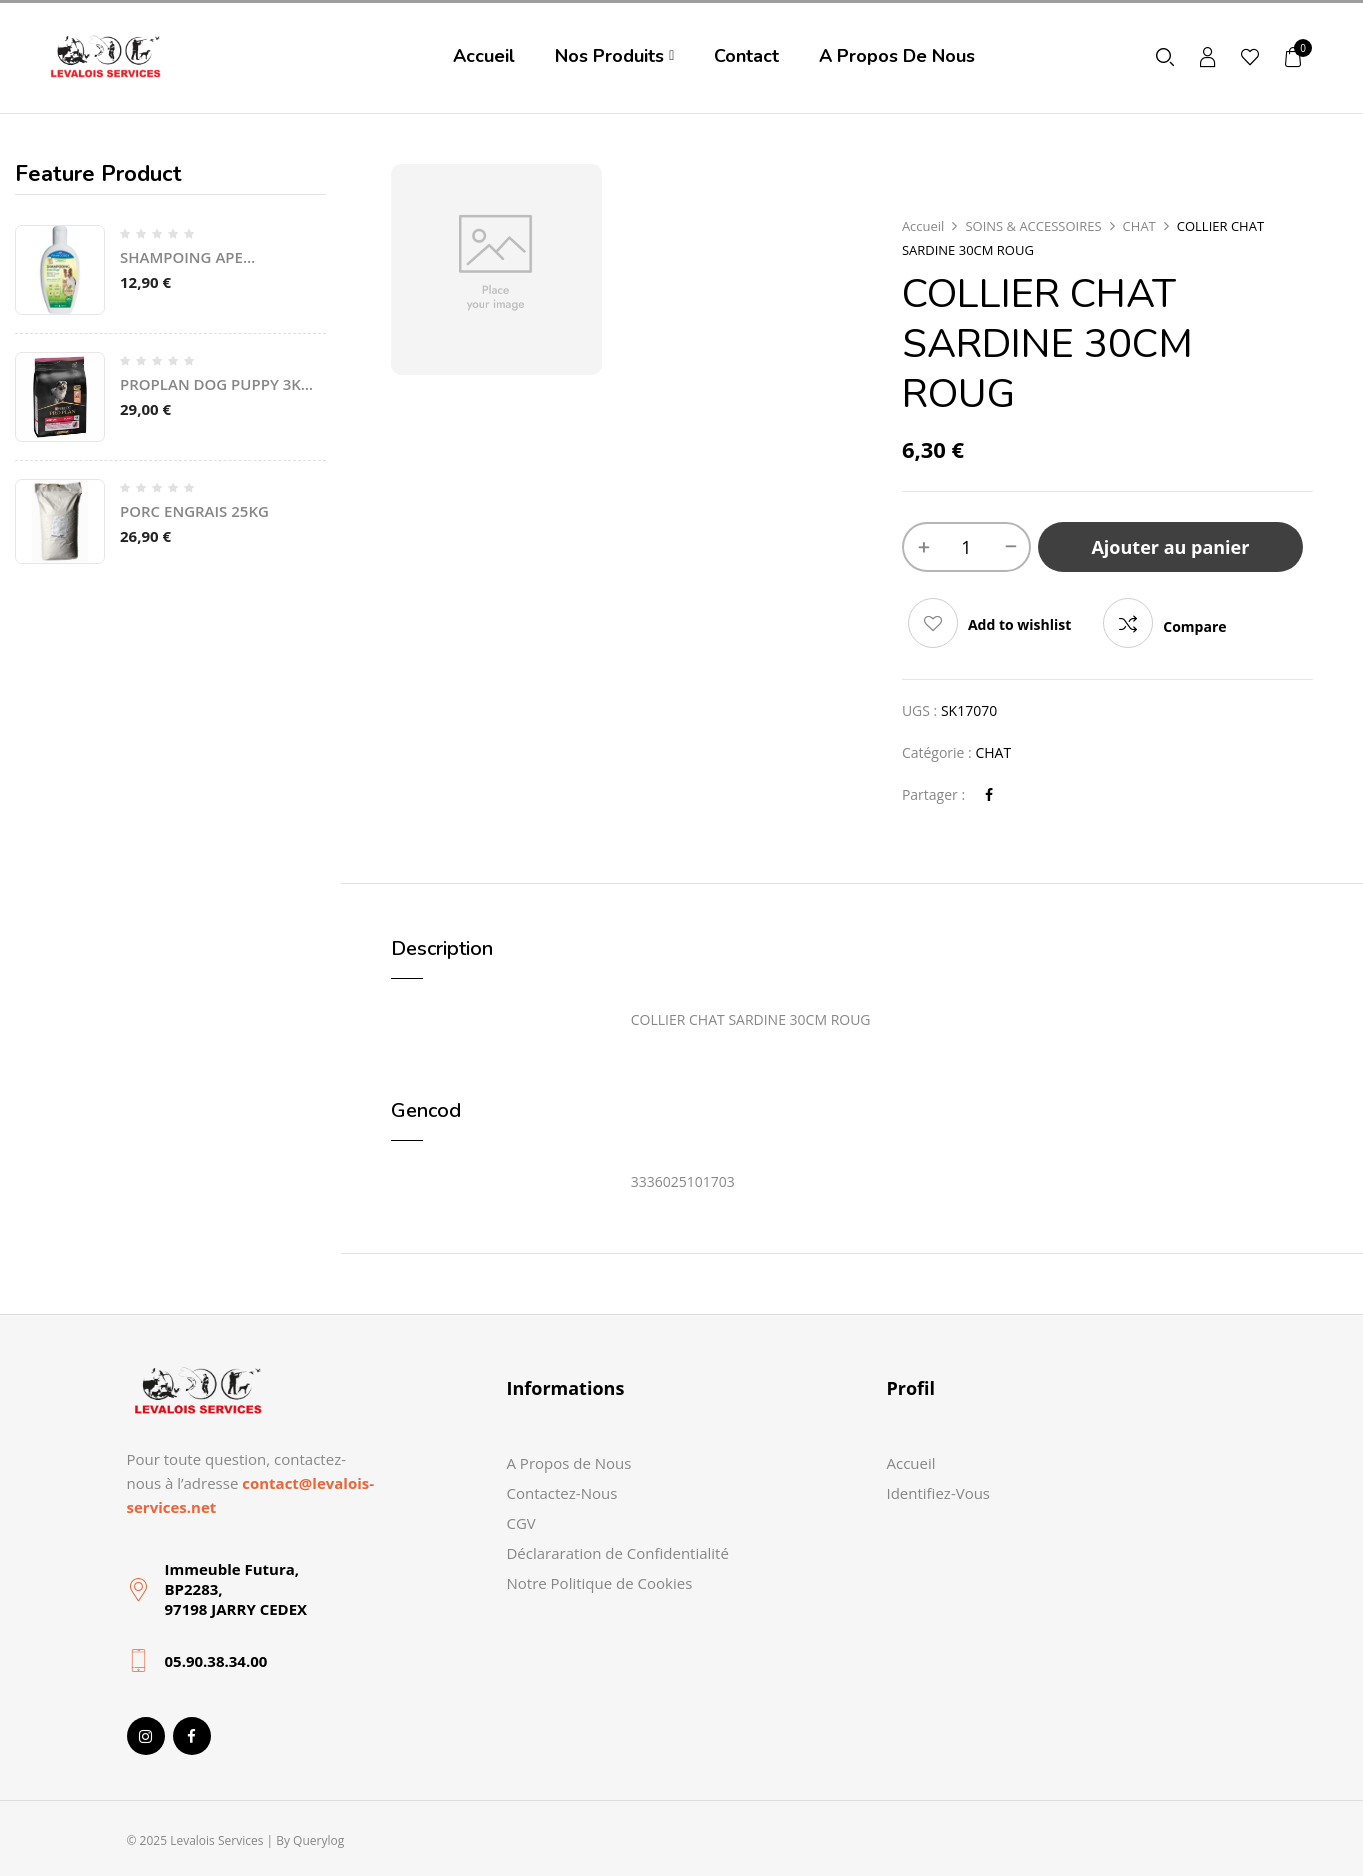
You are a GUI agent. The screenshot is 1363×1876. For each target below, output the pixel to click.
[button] (1294, 56)
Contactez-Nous (561, 1493)
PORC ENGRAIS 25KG (194, 511)
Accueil (923, 226)
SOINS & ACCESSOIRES (1033, 226)
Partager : (933, 794)
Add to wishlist (1019, 624)
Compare (1194, 626)
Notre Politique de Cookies (599, 1583)
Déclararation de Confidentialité (617, 1553)
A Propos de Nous (568, 1463)
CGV (520, 1523)
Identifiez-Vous (938, 1493)
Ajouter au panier (1170, 547)
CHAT (1139, 226)
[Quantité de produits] (966, 547)
